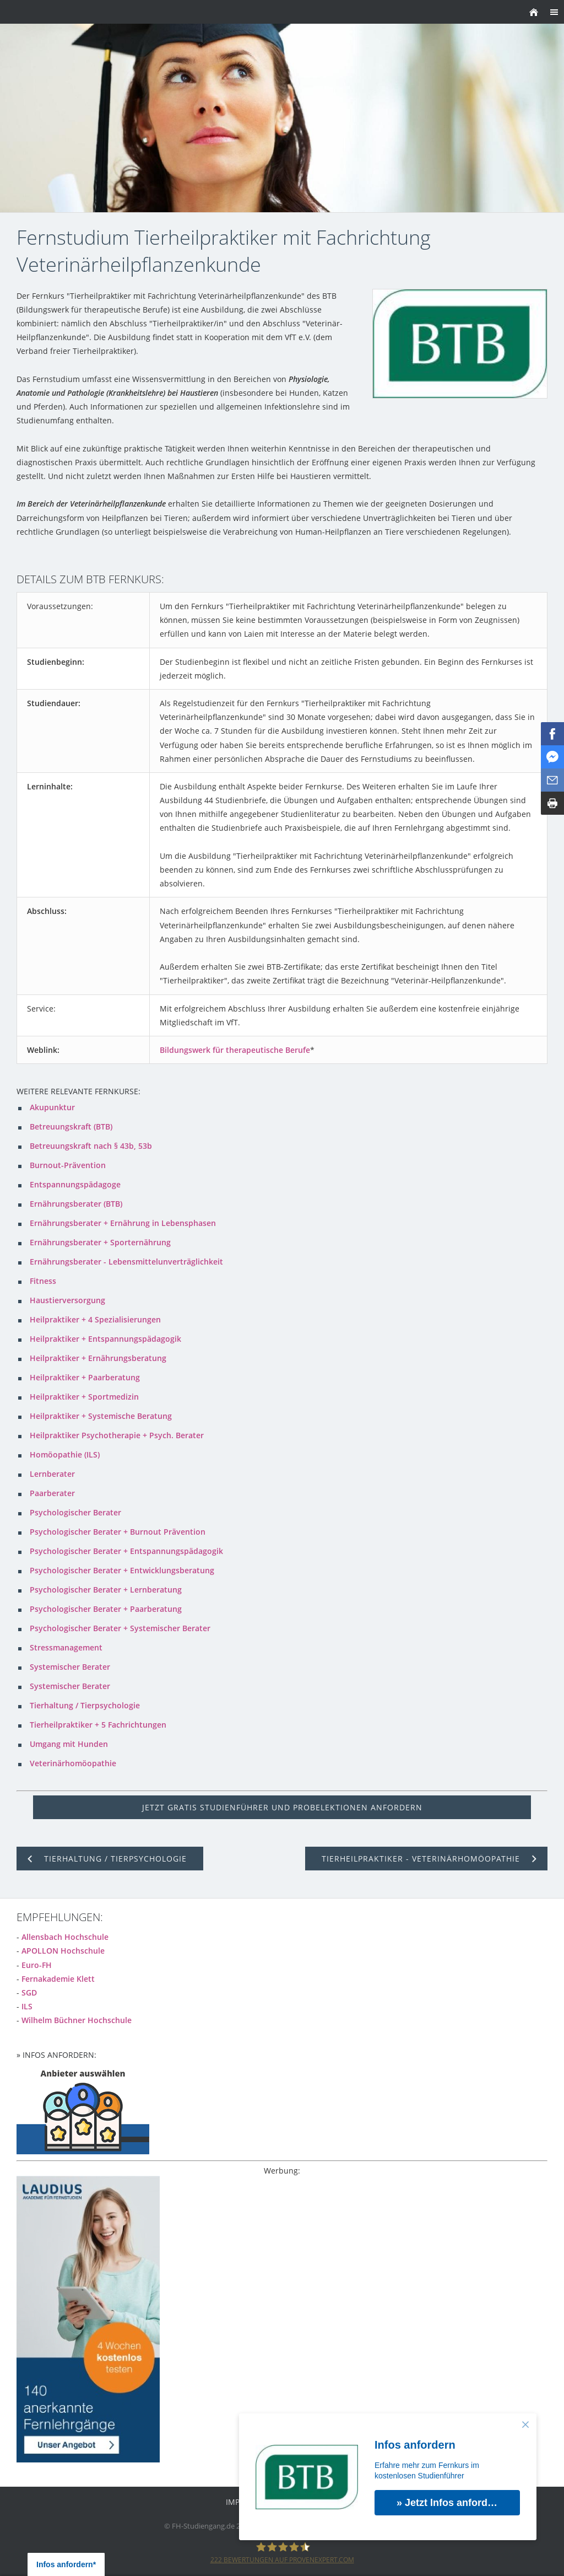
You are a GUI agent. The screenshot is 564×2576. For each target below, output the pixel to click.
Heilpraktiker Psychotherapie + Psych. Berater (117, 1435)
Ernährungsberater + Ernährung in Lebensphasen (123, 1223)
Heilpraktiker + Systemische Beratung (101, 1416)
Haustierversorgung (67, 1300)
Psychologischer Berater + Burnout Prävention (117, 1531)
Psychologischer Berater (75, 1512)
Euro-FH (36, 1965)
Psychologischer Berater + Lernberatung (106, 1589)
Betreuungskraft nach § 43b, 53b (91, 1146)
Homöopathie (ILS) (65, 1454)
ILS (26, 2006)
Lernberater (52, 1474)
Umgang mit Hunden (69, 1744)
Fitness (43, 1281)
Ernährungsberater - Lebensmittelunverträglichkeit (126, 1261)
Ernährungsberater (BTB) (76, 1203)
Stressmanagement (66, 1647)
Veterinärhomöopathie (73, 1763)
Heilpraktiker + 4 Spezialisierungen (95, 1319)
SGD (29, 1992)
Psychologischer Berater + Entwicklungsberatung (122, 1570)
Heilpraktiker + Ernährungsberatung (98, 1358)
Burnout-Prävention (68, 1165)
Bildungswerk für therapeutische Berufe (235, 1050)
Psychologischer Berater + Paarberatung (106, 1609)
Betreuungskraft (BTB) (71, 1126)
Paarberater (52, 1493)
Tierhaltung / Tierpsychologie (85, 1705)
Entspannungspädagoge (75, 1184)
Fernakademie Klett (58, 1978)
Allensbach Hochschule (65, 1937)
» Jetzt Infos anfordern (450, 2502)
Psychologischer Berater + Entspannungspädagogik (126, 1551)
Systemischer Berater (70, 1666)
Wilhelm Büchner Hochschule (76, 2020)
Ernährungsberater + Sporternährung (100, 1242)
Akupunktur (52, 1107)
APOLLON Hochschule (63, 1950)
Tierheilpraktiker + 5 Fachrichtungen (98, 1724)
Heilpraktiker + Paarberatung (85, 1377)
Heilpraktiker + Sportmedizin (84, 1396)
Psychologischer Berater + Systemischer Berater (120, 1628)
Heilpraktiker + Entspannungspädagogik (105, 1338)
